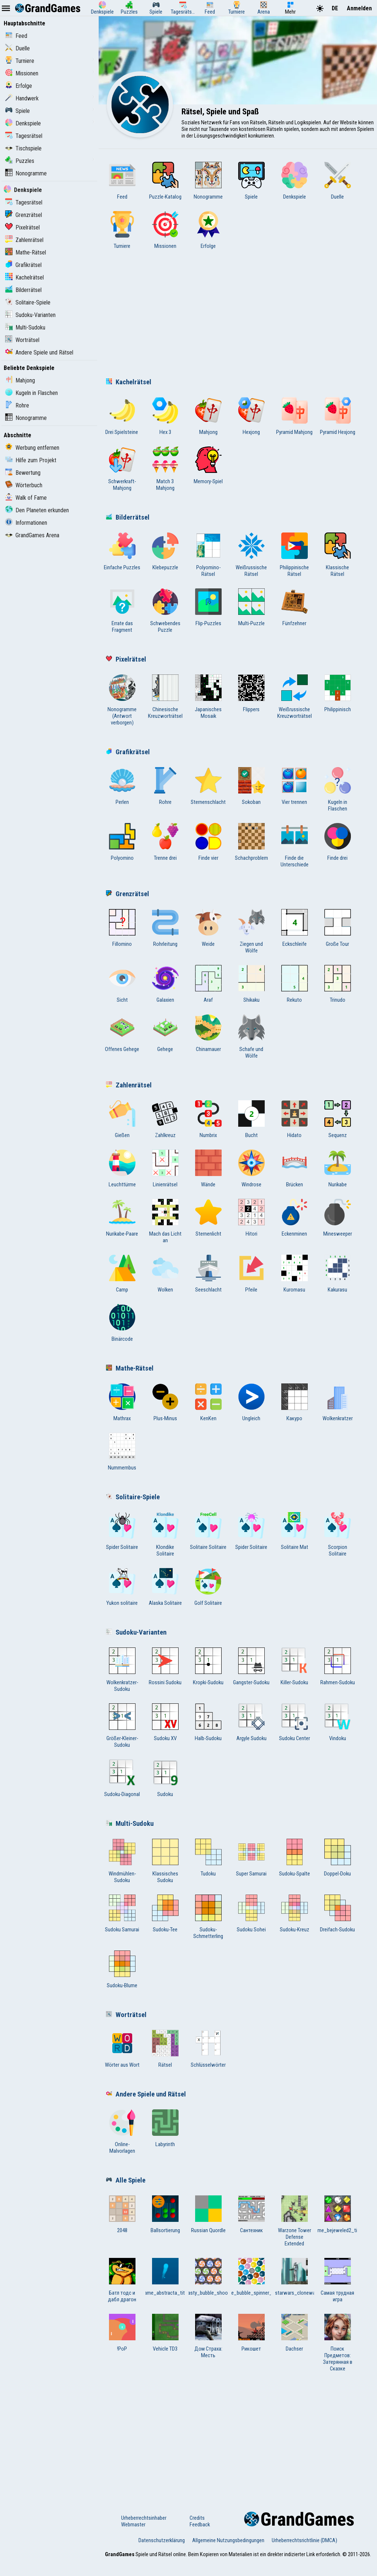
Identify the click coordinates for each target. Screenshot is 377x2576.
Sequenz (337, 1119)
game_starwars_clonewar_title (294, 2277)
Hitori (251, 1218)
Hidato (294, 1119)
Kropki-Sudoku (208, 1666)
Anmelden (359, 8)
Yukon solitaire (122, 1587)
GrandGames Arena (32, 535)
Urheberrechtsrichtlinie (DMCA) (304, 2540)
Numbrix (208, 1119)
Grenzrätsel (23, 214)
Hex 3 (165, 416)
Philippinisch (337, 693)
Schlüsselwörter (208, 2049)
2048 (122, 2214)
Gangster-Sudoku (251, 1666)
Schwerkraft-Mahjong (122, 468)
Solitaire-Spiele (27, 302)
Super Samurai (251, 1858)
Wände (208, 1169)
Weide (208, 928)
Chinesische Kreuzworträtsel (165, 696)
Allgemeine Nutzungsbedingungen (228, 2540)
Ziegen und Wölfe (251, 931)
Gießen (122, 1119)
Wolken (165, 1274)
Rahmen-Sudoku (337, 1666)
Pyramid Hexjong (337, 416)
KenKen (208, 1402)
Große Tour (337, 928)
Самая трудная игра (337, 2280)
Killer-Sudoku (294, 1666)
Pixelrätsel (22, 227)
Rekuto (294, 984)
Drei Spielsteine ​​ (122, 416)
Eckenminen (294, 1218)
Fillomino (122, 928)
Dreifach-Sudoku (337, 1914)
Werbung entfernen (32, 447)
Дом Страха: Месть (208, 2336)
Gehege (165, 1033)
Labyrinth (165, 2128)
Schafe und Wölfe (251, 1036)
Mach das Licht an (165, 1221)
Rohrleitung (165, 928)
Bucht (251, 1119)
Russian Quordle (208, 2214)
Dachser (294, 2333)
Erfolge (18, 85)
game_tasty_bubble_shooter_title (208, 2277)
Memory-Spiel (208, 465)
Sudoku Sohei (251, 1914)
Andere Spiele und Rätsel (39, 352)
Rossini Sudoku (165, 1666)
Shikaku (251, 984)
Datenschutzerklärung (161, 2540)
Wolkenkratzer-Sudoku (122, 1669)
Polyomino (122, 842)
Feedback (200, 2524)
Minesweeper (337, 1218)
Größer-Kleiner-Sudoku (122, 1725)
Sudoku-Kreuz (294, 1914)
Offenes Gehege (122, 1033)
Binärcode (122, 1323)
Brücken (294, 1169)
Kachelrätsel (24, 277)
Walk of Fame (26, 497)
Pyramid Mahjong (294, 416)
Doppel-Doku (337, 1858)
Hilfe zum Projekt (30, 460)
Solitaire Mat (294, 1531)
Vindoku (337, 1722)
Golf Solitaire (208, 1587)
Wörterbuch (23, 485)
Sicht (122, 984)
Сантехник (251, 2214)
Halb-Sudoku (208, 1722)
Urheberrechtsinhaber (143, 2518)
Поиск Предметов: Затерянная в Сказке (337, 2343)
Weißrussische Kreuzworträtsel (294, 696)
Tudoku (208, 1858)
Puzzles (19, 160)
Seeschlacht (208, 1274)
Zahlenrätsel (24, 239)
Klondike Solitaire (165, 1534)
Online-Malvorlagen (122, 2131)
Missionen (21, 73)
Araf (208, 984)
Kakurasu (337, 1274)
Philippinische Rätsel (294, 554)
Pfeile (251, 1274)
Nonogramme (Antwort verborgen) (122, 700)
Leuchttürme (122, 1169)
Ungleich (251, 1402)
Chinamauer (208, 1033)
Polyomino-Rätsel (208, 554)
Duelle (17, 48)
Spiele (17, 110)
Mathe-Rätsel (25, 252)
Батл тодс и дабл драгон (122, 2280)
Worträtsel (22, 339)
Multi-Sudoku (25, 327)
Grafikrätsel (23, 264)
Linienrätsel (165, 1169)
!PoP (122, 2333)
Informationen (26, 522)
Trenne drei (165, 842)
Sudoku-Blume (122, 1969)
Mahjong (20, 380)
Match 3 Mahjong (165, 468)
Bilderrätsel (23, 289)
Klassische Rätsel (337, 554)
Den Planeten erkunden (37, 510)
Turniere (19, 60)
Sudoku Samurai (122, 1914)
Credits (197, 2518)
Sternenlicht (208, 1218)
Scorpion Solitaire (337, 1534)
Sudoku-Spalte (294, 1858)
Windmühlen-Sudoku (122, 1861)
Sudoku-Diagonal (122, 1778)
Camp (122, 1274)
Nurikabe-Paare (122, 1218)
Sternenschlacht (208, 786)
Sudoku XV (165, 1722)
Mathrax (122, 1402)
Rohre (17, 405)
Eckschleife (294, 928)
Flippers (251, 693)
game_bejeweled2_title (337, 2214)
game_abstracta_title (165, 2277)
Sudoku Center (294, 1722)
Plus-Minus (165, 1402)
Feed (16, 35)
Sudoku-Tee (165, 1914)
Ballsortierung (165, 2214)
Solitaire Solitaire (208, 1531)
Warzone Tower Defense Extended (294, 2221)
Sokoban (251, 786)
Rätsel (165, 2049)
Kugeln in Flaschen (31, 392)
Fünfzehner (294, 607)
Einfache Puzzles (122, 551)
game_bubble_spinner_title (251, 2277)
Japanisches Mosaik (208, 696)
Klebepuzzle (165, 551)
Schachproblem (251, 842)
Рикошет (251, 2333)
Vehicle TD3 (165, 2333)
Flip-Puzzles (208, 607)
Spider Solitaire (122, 1531)
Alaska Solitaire (165, 1587)
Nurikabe (337, 1169)
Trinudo (337, 984)
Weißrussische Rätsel (251, 554)
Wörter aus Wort (122, 2049)
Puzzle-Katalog (165, 181)
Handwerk (22, 98)
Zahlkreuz (165, 1119)
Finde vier (208, 842)
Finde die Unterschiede (295, 845)
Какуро (294, 1402)
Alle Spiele (125, 2180)
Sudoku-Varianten (30, 314)
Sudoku (165, 1778)
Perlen (122, 786)
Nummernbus (122, 1452)
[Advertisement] (237, 315)
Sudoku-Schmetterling (208, 1917)
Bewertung (22, 472)
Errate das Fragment (122, 610)
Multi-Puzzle (251, 607)
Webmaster (133, 2524)
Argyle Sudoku (251, 1722)
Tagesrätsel (23, 135)
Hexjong (251, 416)
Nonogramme (26, 173)
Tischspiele (23, 148)
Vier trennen (294, 786)
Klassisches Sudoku (165, 1861)
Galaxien (165, 984)
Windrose (251, 1169)
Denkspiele (23, 123)
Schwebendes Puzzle (165, 610)
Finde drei (337, 842)
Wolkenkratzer (338, 1402)
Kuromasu (294, 1274)
